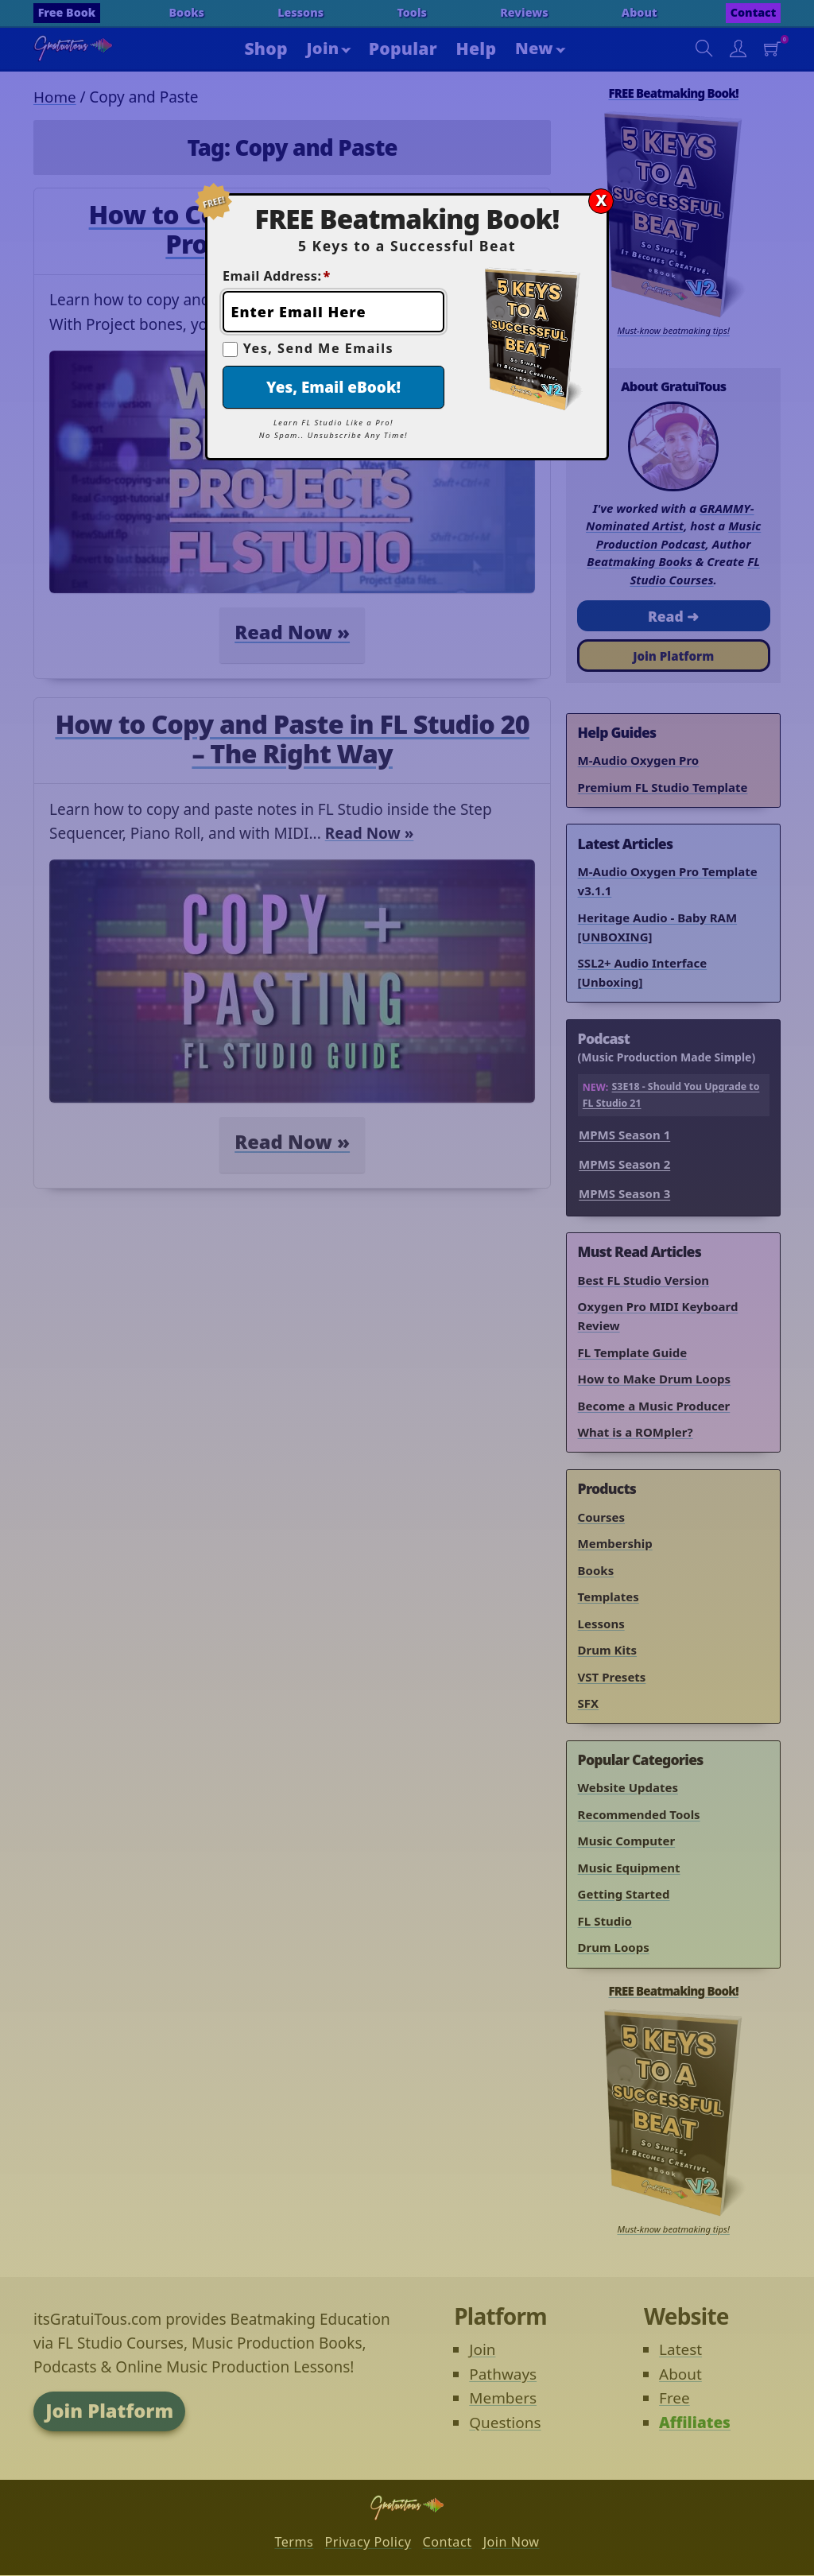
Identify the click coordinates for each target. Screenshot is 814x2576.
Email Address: (277, 276)
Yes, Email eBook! (333, 387)
